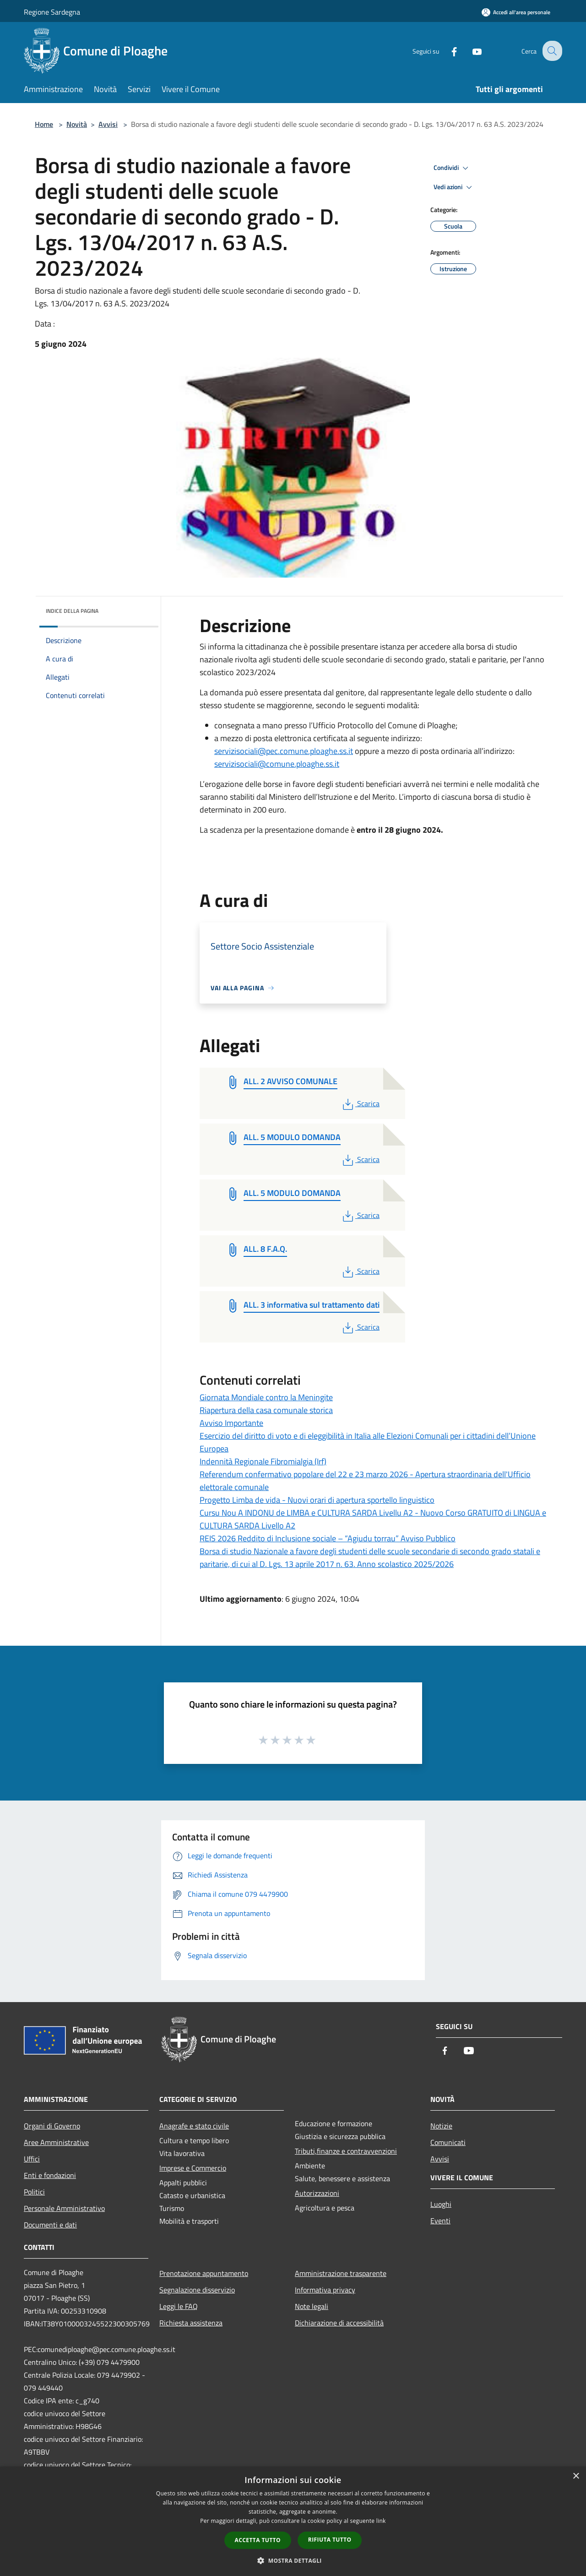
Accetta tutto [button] (258, 2540)
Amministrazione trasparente (340, 2273)
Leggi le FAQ (178, 2306)
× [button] (575, 2476)
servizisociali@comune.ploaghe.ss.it (276, 764)
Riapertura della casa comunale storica (266, 1410)
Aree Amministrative (56, 2142)
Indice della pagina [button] (72, 610)
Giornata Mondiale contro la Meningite (266, 1397)
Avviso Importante (231, 1423)
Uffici (32, 2158)
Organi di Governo (52, 2125)
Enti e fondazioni (50, 2175)
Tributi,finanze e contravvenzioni (346, 2150)
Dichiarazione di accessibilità (339, 2322)
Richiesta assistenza (190, 2322)
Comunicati (448, 2142)
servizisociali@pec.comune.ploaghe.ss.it (283, 751)
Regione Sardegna (52, 11)
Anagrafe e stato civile (194, 2125)
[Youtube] (470, 50)
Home (44, 124)
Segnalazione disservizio (197, 2289)
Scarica (360, 1103)
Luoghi (440, 2204)
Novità (76, 124)
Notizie (441, 2125)
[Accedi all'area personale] (516, 12)
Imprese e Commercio (192, 2167)
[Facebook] (447, 50)
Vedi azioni (454, 187)
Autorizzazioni (317, 2193)
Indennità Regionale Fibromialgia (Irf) (263, 1461)
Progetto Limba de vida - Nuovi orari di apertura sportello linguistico (317, 1500)
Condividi (452, 168)
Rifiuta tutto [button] (330, 2539)
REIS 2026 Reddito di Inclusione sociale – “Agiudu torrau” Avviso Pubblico (328, 1538)
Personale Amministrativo (64, 2208)
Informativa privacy (325, 2289)
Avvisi (108, 124)
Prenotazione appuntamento (203, 2273)
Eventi (440, 2220)
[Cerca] (551, 51)
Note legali (311, 2306)
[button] (293, 2560)
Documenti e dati (50, 2224)
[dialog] (293, 2521)
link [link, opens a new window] (381, 2521)
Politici (34, 2191)
